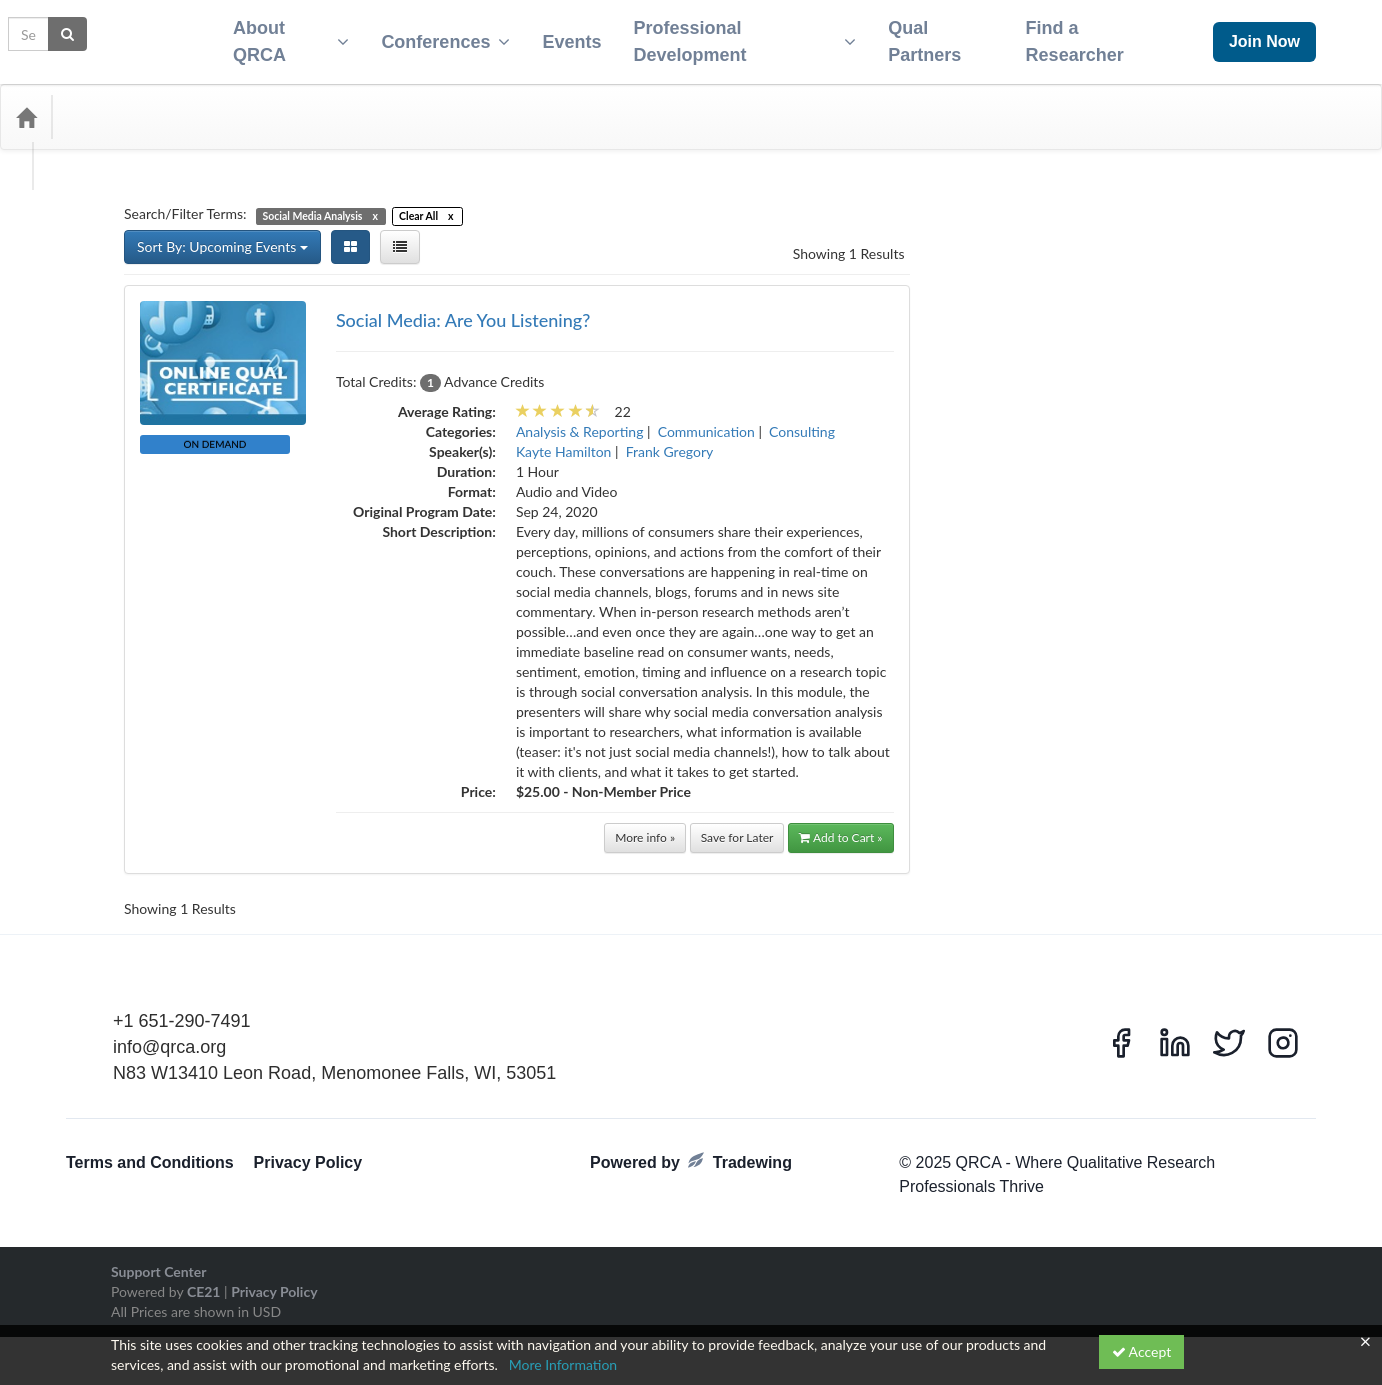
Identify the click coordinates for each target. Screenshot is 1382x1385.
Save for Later (737, 825)
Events (563, 36)
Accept (1142, 1351)
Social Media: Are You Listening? (463, 308)
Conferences (437, 36)
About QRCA (279, 35)
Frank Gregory (670, 439)
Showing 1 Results (849, 241)
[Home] (26, 105)
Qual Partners (926, 35)
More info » (645, 825)
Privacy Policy (308, 1150)
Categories (110, 105)
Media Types (215, 105)
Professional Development (741, 35)
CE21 (204, 1279)
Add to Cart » (841, 825)
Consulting (802, 419)
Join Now (1264, 35)
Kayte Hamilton (564, 439)
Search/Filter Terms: (185, 201)
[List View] (400, 235)
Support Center (158, 1259)
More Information (563, 1364)
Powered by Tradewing (691, 1149)
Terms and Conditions (150, 1150)
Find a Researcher (1082, 35)
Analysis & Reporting (580, 419)
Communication (706, 419)
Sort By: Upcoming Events (222, 234)
